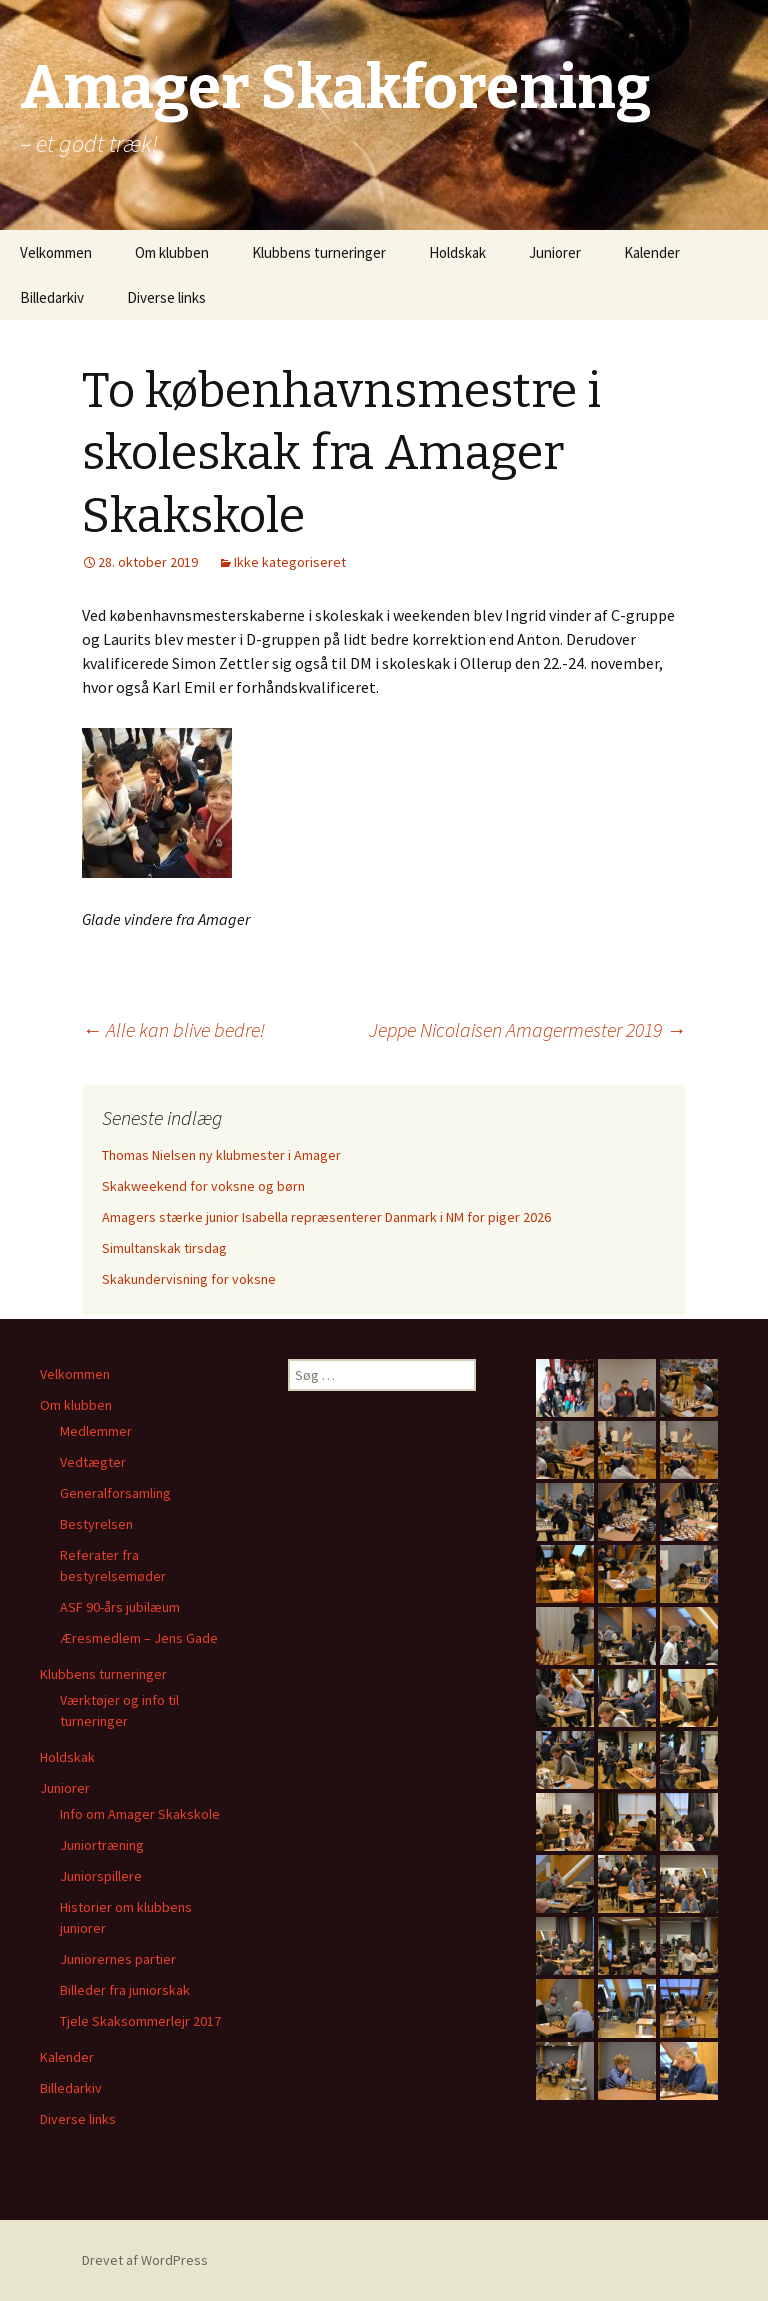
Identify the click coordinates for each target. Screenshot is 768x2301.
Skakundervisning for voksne (189, 1279)
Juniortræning (102, 1845)
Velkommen (56, 252)
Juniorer (555, 252)
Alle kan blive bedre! (173, 1029)
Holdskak (457, 252)
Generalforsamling (115, 1493)
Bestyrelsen (96, 1524)
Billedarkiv (52, 297)
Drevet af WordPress (145, 2260)
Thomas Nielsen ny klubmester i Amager (221, 1155)
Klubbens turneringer (319, 252)
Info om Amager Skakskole (140, 1814)
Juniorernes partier (118, 1959)
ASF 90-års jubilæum (120, 1607)
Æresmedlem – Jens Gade (139, 1638)
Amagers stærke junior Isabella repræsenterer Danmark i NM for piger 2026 (326, 1217)
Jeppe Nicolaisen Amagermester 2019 (527, 1029)
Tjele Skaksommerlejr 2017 (140, 2021)
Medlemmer (96, 1431)
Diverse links (166, 297)
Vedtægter (93, 1462)
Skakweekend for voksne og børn (203, 1186)
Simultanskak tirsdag (164, 1248)
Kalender (652, 252)
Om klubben (172, 252)
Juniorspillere (101, 1876)
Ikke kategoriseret (290, 562)
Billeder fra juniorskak (125, 1990)
